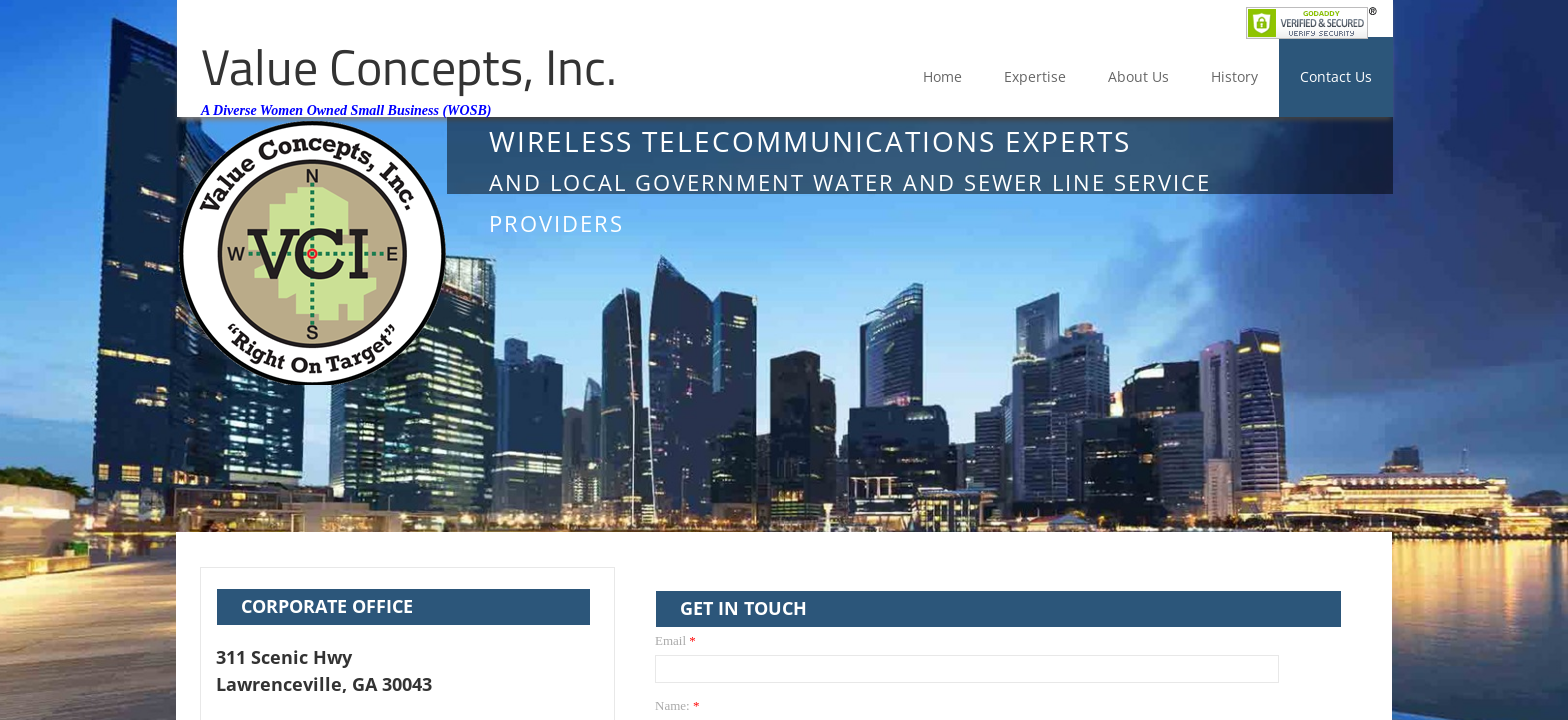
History (1234, 76)
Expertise (1035, 76)
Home (942, 76)
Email (675, 640)
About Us (1138, 76)
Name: (677, 705)
